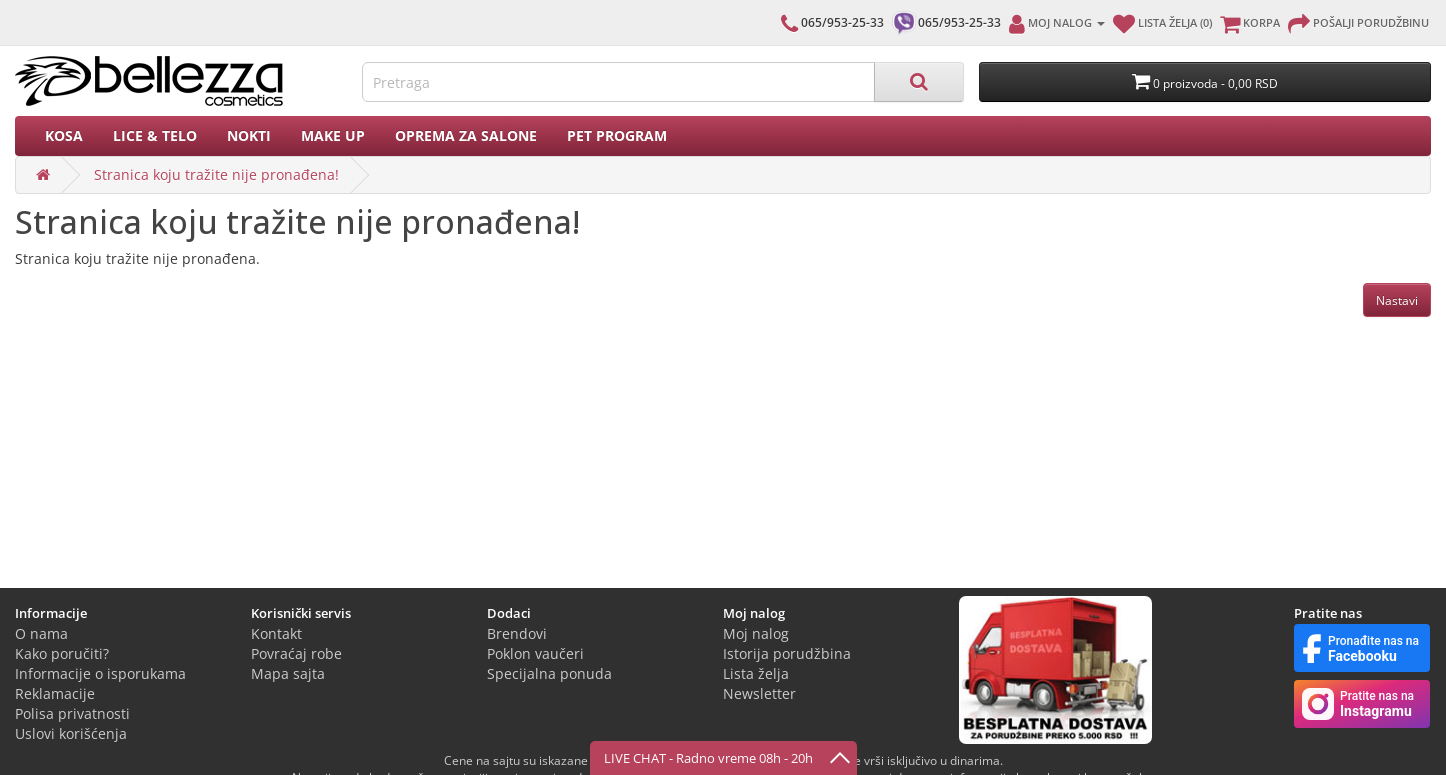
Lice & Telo (155, 135)
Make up (333, 135)
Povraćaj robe (296, 653)
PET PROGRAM (617, 135)
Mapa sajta (288, 673)
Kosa (64, 135)
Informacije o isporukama (100, 673)
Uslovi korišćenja (71, 733)
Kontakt (276, 633)
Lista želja (756, 673)
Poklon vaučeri (535, 653)
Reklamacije (55, 693)
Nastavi (1397, 300)
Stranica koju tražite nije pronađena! (216, 174)
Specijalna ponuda (549, 673)
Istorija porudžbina (787, 653)
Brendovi (517, 633)
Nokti (249, 135)
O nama (41, 633)
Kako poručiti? (62, 653)
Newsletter (759, 693)
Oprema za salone (466, 135)
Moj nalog (756, 633)
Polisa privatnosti (72, 713)
